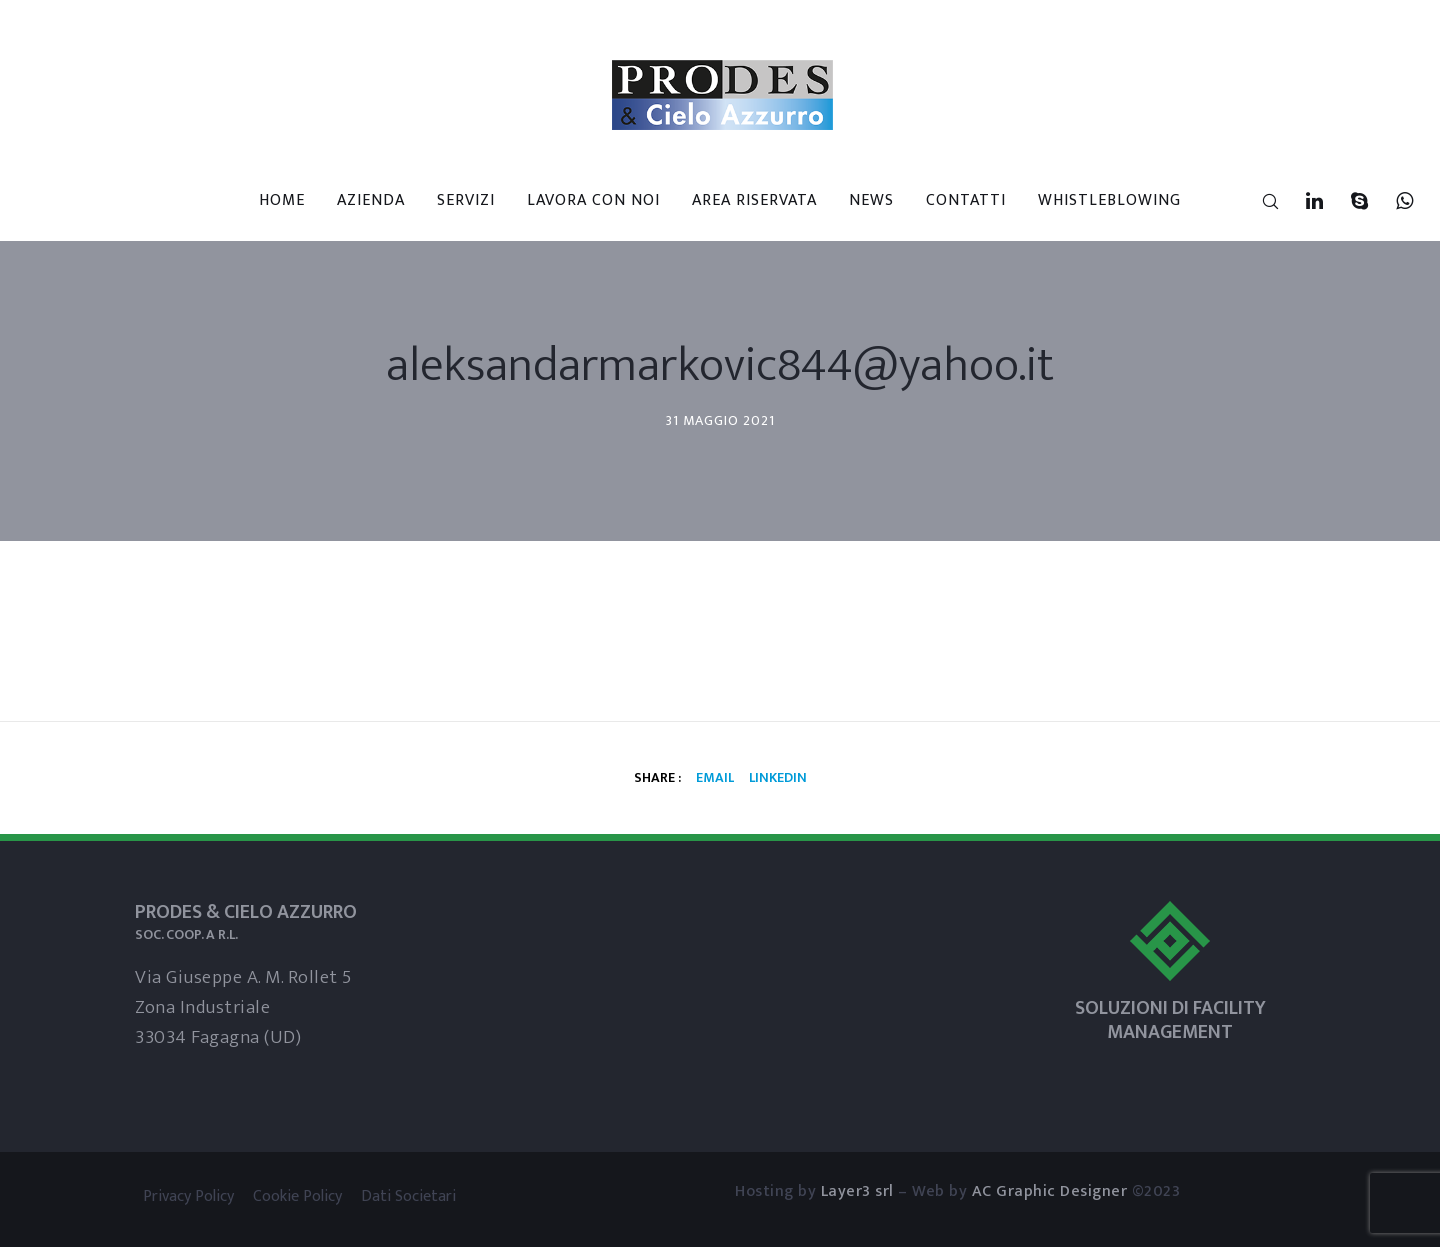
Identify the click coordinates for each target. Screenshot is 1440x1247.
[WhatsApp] (1392, 201)
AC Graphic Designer (1050, 1191)
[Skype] (1347, 201)
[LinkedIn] (1302, 201)
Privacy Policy (188, 1196)
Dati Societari (408, 1196)
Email (715, 777)
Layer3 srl (857, 1191)
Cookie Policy (297, 1196)
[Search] (1257, 201)
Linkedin (778, 777)
